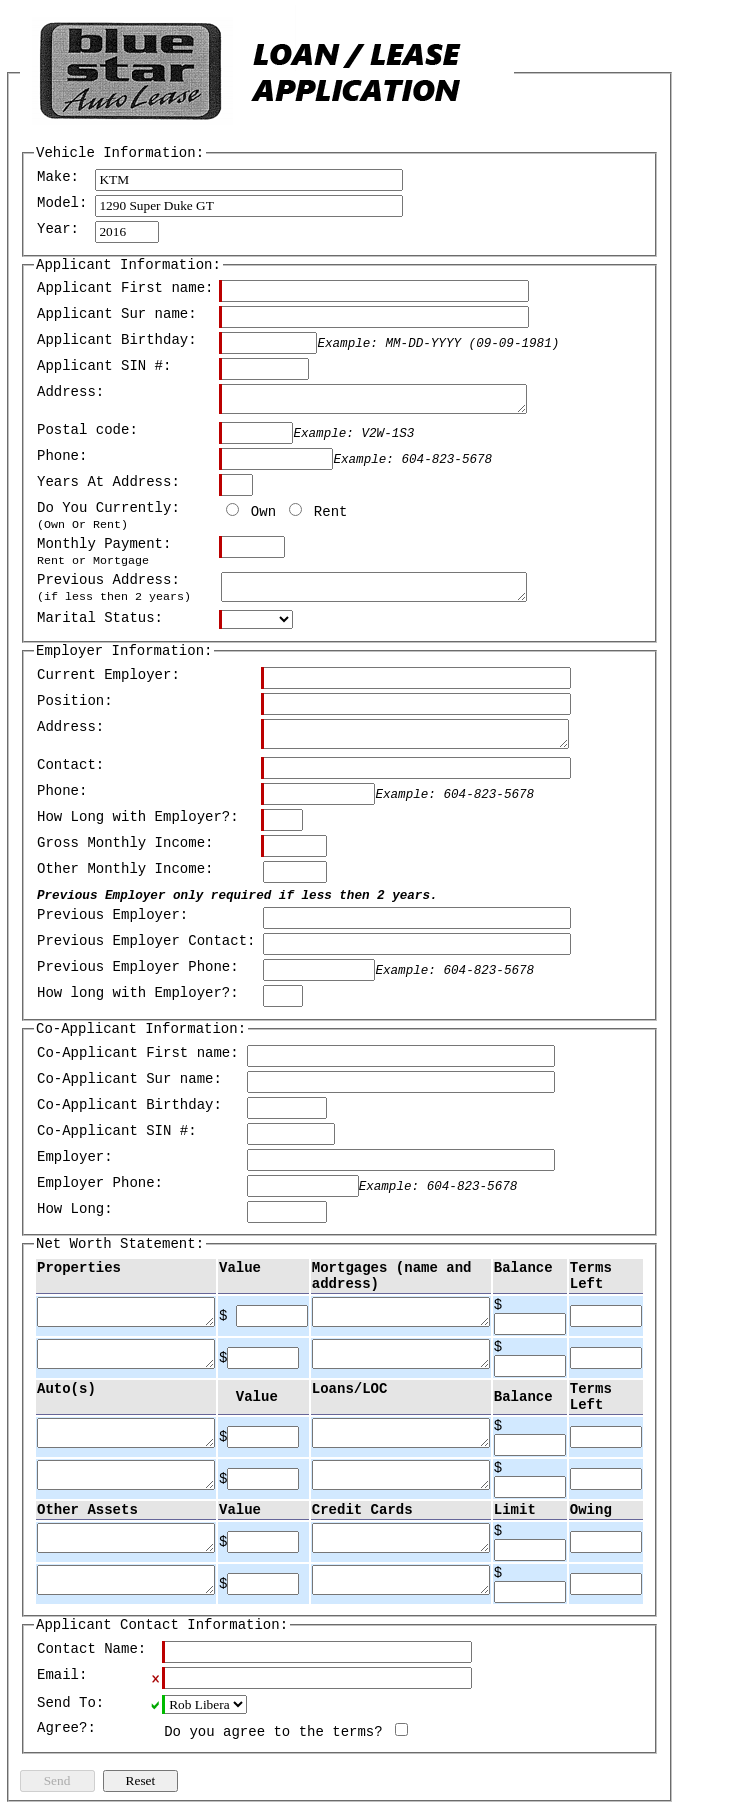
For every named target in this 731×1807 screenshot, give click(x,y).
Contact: (70, 765)
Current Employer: (108, 675)
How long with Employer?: (138, 993)
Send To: (70, 1703)
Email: (62, 1675)
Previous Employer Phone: (138, 967)
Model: (62, 203)
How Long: (75, 1209)
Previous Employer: (112, 915)
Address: (70, 392)
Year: (58, 229)
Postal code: (87, 430)
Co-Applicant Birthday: (129, 1105)
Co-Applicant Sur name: (129, 1079)
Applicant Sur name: (117, 314)
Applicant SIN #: (104, 366)
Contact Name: (91, 1649)
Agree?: (66, 1728)
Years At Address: (108, 482)
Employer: (75, 1157)
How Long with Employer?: (138, 817)
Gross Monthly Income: (125, 843)
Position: (75, 701)
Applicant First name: (125, 288)
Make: (58, 177)
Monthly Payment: (104, 552)
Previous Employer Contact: (146, 941)
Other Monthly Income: (125, 869)
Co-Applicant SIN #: (117, 1131)
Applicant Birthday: (117, 340)
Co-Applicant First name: (138, 1053)
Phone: (62, 456)
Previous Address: (114, 588)
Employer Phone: (100, 1183)
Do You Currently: (108, 516)
